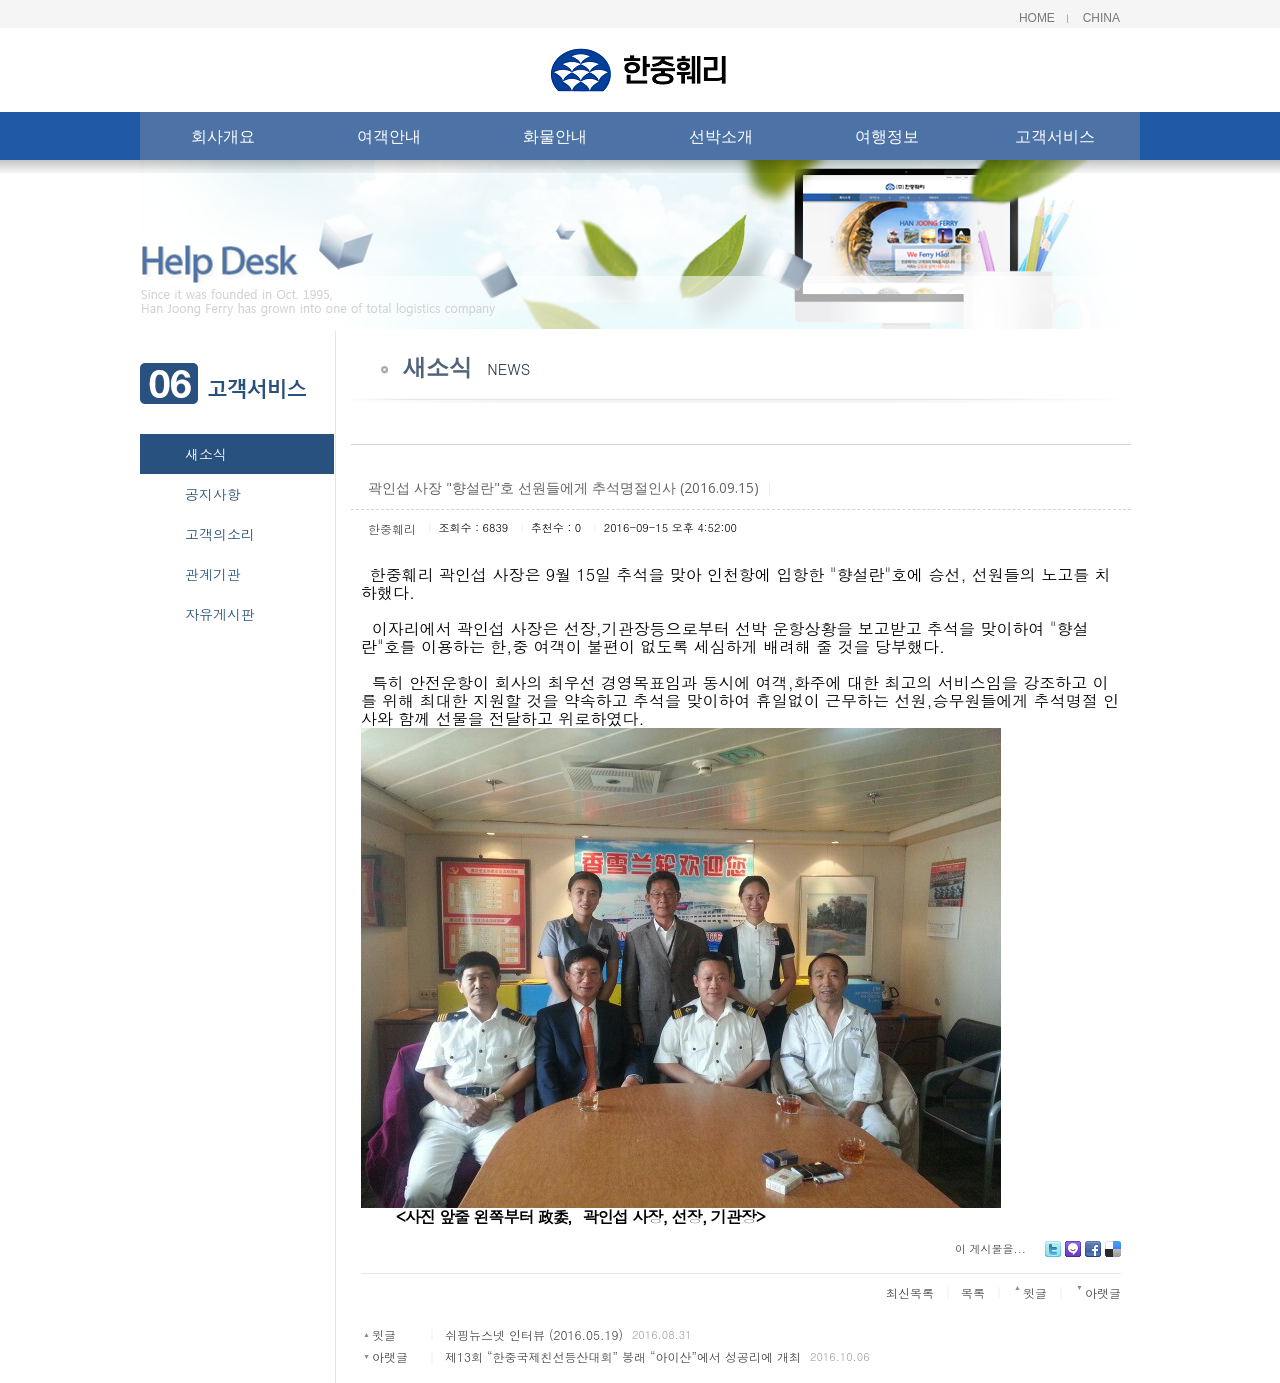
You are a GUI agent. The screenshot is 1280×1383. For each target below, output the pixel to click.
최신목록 (910, 1292)
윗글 (384, 1334)
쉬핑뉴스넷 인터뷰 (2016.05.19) (534, 1334)
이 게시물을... (990, 1248)
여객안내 (389, 140)
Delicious (1113, 1256)
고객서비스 (1055, 140)
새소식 (206, 454)
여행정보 (887, 140)
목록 (973, 1292)
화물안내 (555, 140)
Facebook (1093, 1256)
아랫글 (390, 1356)
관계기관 (213, 574)
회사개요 (223, 140)
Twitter (1053, 1256)
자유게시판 (220, 614)
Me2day (1073, 1256)
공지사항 (213, 494)
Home (1037, 18)
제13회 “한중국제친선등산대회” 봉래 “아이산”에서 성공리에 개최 (623, 1356)
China (1101, 18)
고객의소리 (220, 534)
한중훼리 (392, 528)
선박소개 (721, 140)
